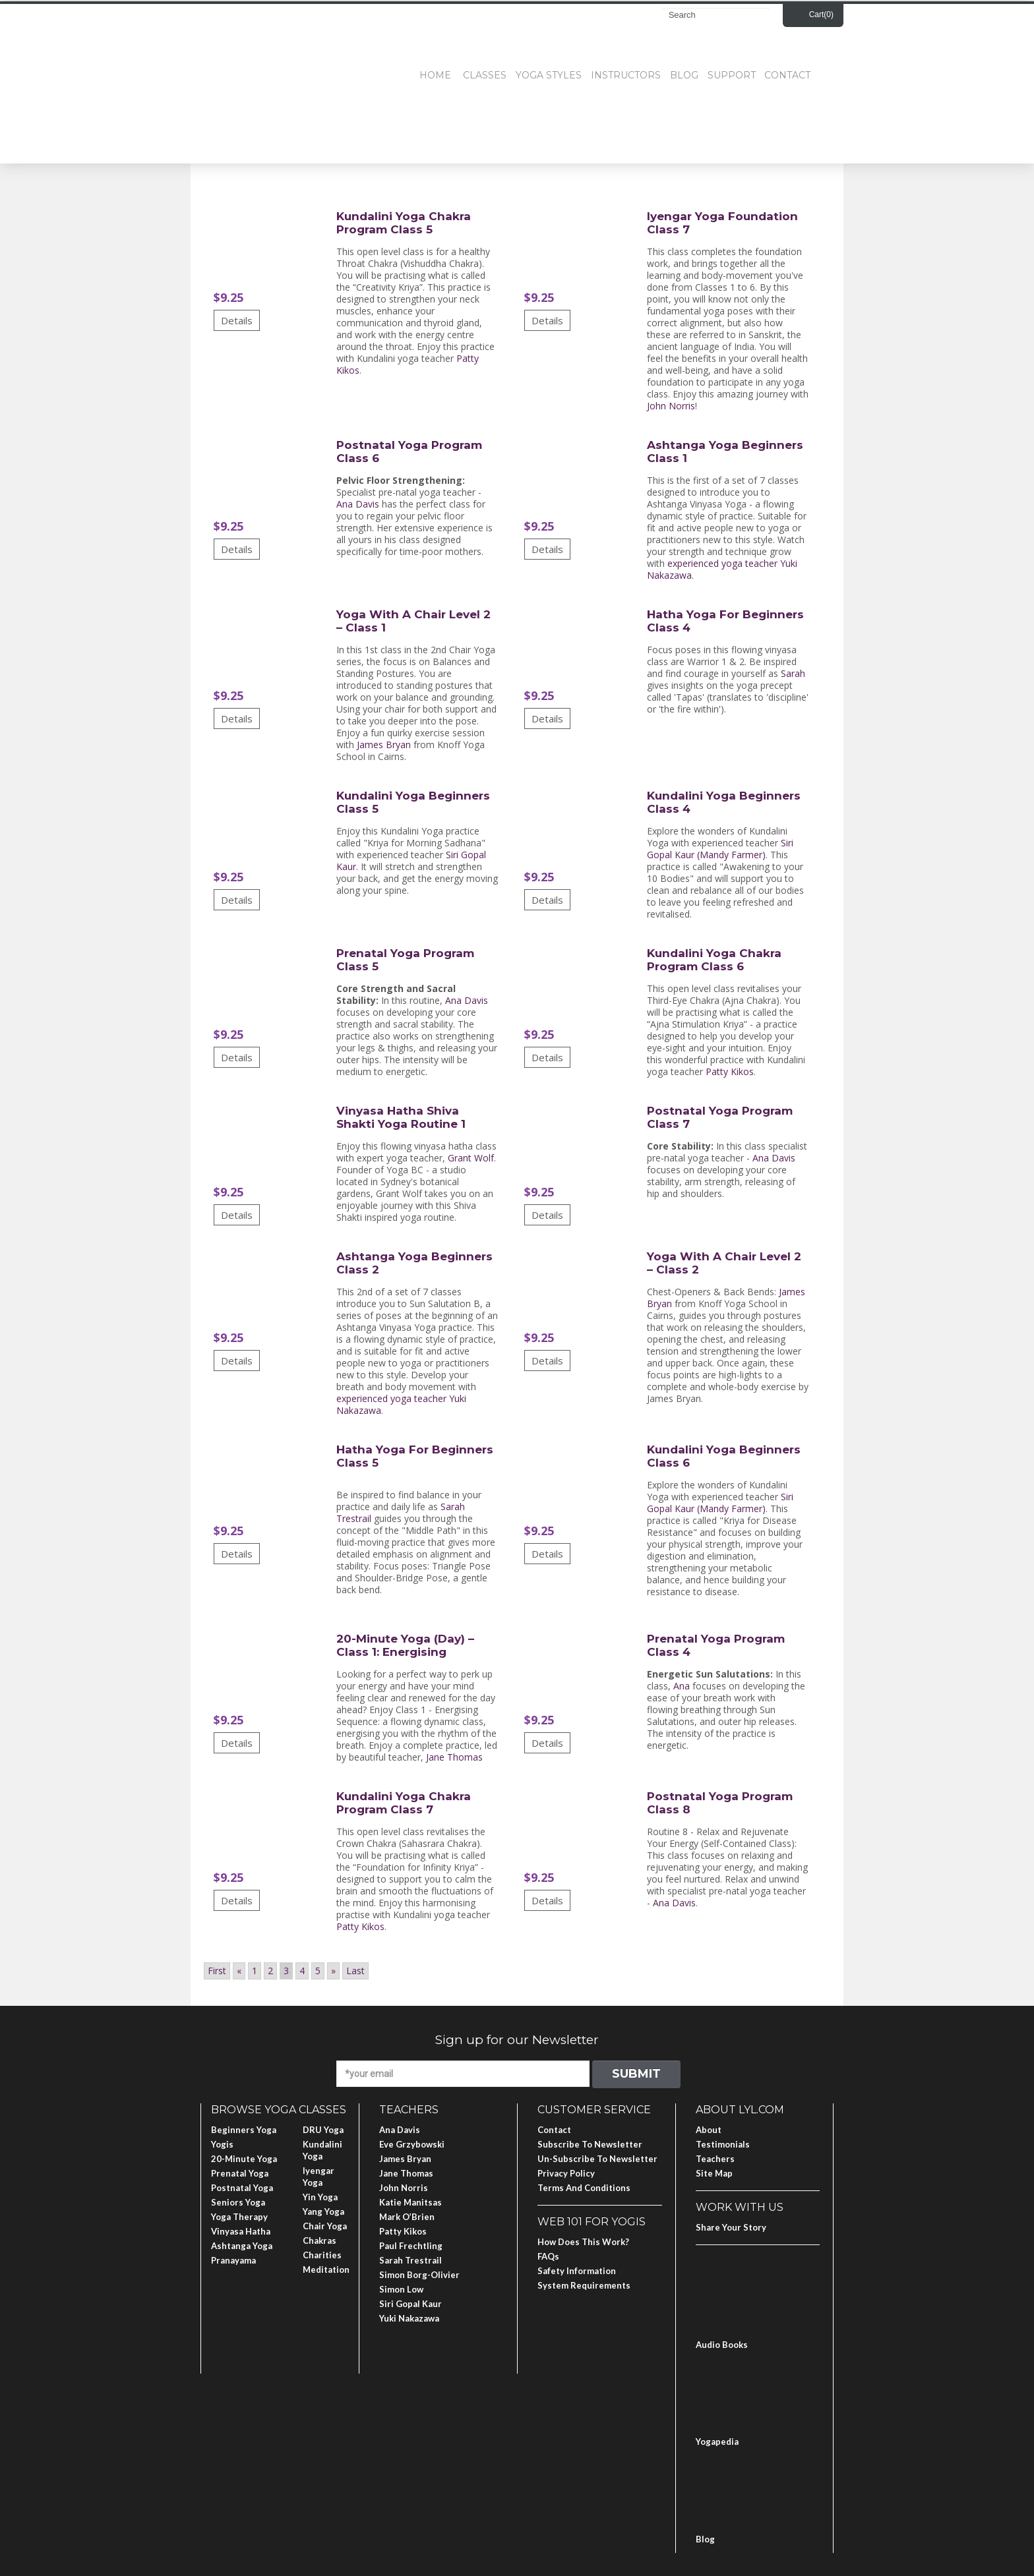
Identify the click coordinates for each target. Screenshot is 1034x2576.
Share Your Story (731, 2227)
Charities (322, 2255)
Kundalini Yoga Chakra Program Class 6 (714, 960)
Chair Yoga (325, 2226)
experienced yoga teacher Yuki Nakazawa (722, 569)
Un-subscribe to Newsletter (597, 2158)
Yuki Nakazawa (409, 2318)
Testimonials (723, 2144)
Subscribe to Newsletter (589, 2144)
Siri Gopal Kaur (410, 2303)
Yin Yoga (320, 2197)
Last (355, 1970)
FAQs (548, 2256)
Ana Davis (357, 504)
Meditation (326, 2269)
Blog (684, 75)
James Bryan (384, 744)
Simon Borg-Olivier (419, 2274)
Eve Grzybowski (411, 2144)
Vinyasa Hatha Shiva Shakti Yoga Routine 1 (401, 1117)
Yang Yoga (323, 2211)
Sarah (793, 673)
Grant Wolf (471, 1158)
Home (435, 75)
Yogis (222, 2144)
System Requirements (583, 2285)
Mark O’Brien (407, 2216)
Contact (787, 75)
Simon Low (401, 2289)
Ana (681, 1686)
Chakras (319, 2240)
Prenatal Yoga (239, 2173)
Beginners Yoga (243, 2129)
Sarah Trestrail (410, 2260)
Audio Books (722, 2344)
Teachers (715, 2158)
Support (732, 75)
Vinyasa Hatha (240, 2231)
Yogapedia (717, 2441)
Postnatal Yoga (242, 2187)
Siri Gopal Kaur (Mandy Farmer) (720, 848)
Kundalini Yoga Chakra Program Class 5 (403, 223)
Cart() (821, 14)
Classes (484, 75)
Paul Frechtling (410, 2245)
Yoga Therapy (239, 2216)
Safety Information (576, 2271)
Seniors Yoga (238, 2202)
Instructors (626, 75)
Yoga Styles (549, 75)
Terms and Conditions (583, 2187)
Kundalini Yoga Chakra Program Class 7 (403, 1803)
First (217, 1970)
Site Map (714, 2173)
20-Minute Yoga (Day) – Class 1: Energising (405, 1645)
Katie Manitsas (410, 2202)
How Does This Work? (583, 2242)
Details (237, 320)
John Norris (671, 405)
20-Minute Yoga (244, 2158)
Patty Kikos (730, 1071)
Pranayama (233, 2260)
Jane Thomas (454, 1757)
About (708, 2129)
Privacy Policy (566, 2173)
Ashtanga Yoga (241, 2245)
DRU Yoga (323, 2129)
